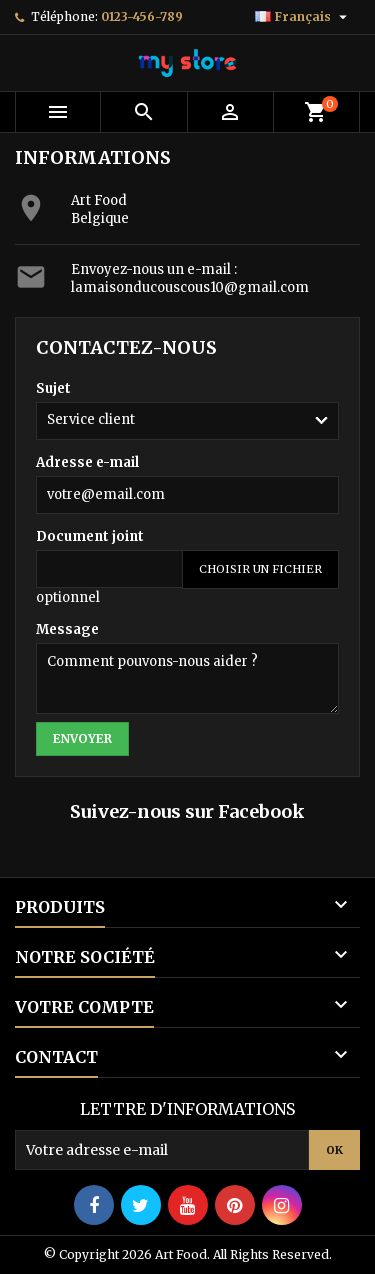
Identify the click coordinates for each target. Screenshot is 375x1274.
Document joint (90, 536)
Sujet (53, 388)
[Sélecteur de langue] (303, 17)
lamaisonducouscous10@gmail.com (190, 287)
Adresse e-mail (87, 462)
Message (67, 629)
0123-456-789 (142, 16)
